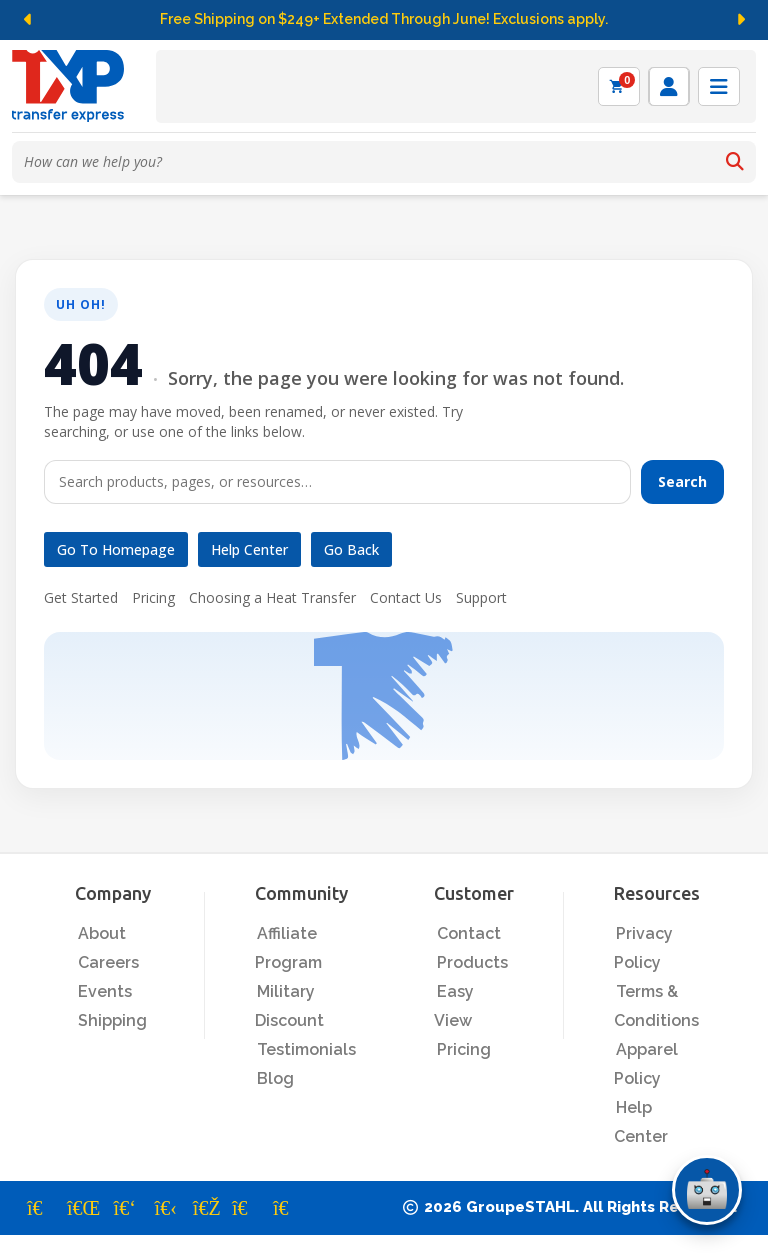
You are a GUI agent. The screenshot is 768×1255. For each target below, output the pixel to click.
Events (105, 991)
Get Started (81, 597)
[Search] (735, 162)
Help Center (249, 549)
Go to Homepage (116, 549)
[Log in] (669, 86)
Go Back (351, 549)
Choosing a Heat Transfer (272, 597)
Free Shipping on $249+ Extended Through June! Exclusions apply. (384, 19)
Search (682, 481)
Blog (275, 1078)
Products (472, 962)
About (102, 933)
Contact (469, 933)
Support (481, 597)
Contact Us (406, 597)
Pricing (153, 597)
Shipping (112, 1020)
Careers (108, 962)
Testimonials (306, 1049)
